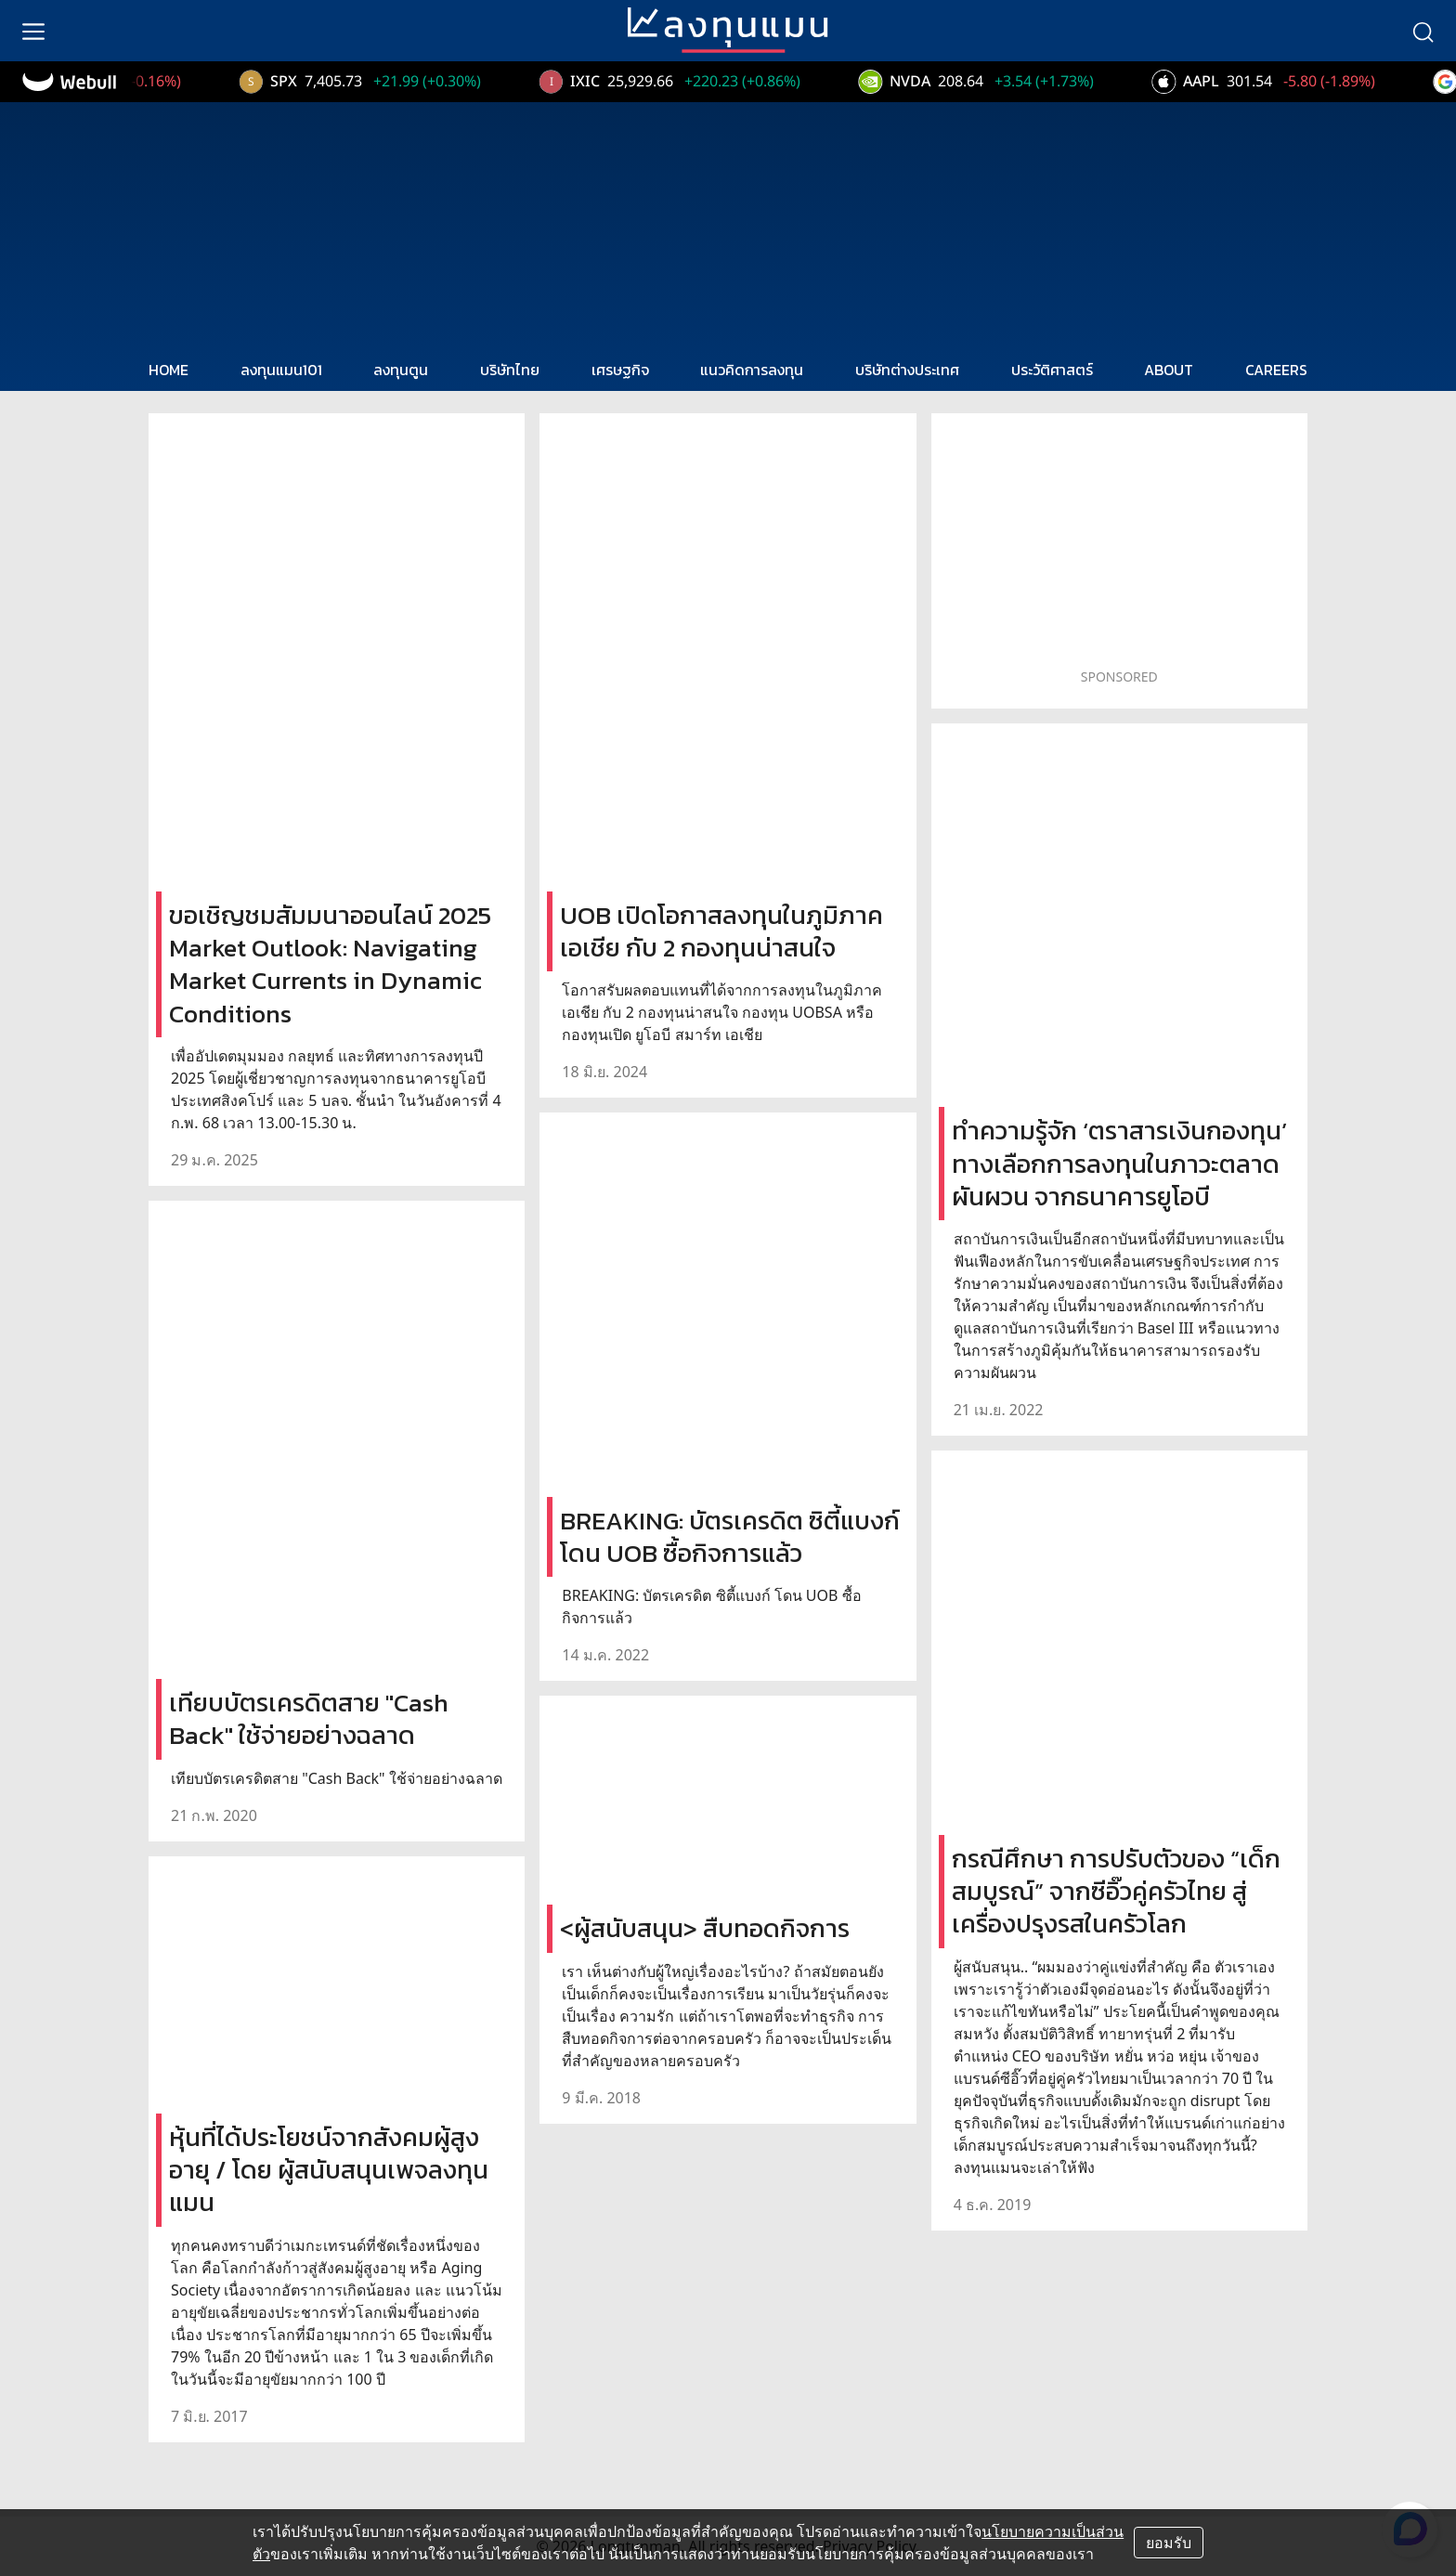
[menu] (33, 30)
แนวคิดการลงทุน (751, 369)
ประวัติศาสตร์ (1052, 369)
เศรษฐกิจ (620, 369)
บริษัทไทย (510, 369)
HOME (168, 369)
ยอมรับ (1168, 2542)
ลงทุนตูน (400, 369)
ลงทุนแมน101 (281, 369)
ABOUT (1168, 369)
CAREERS (1276, 369)
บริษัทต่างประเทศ (907, 369)
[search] (1422, 30)
